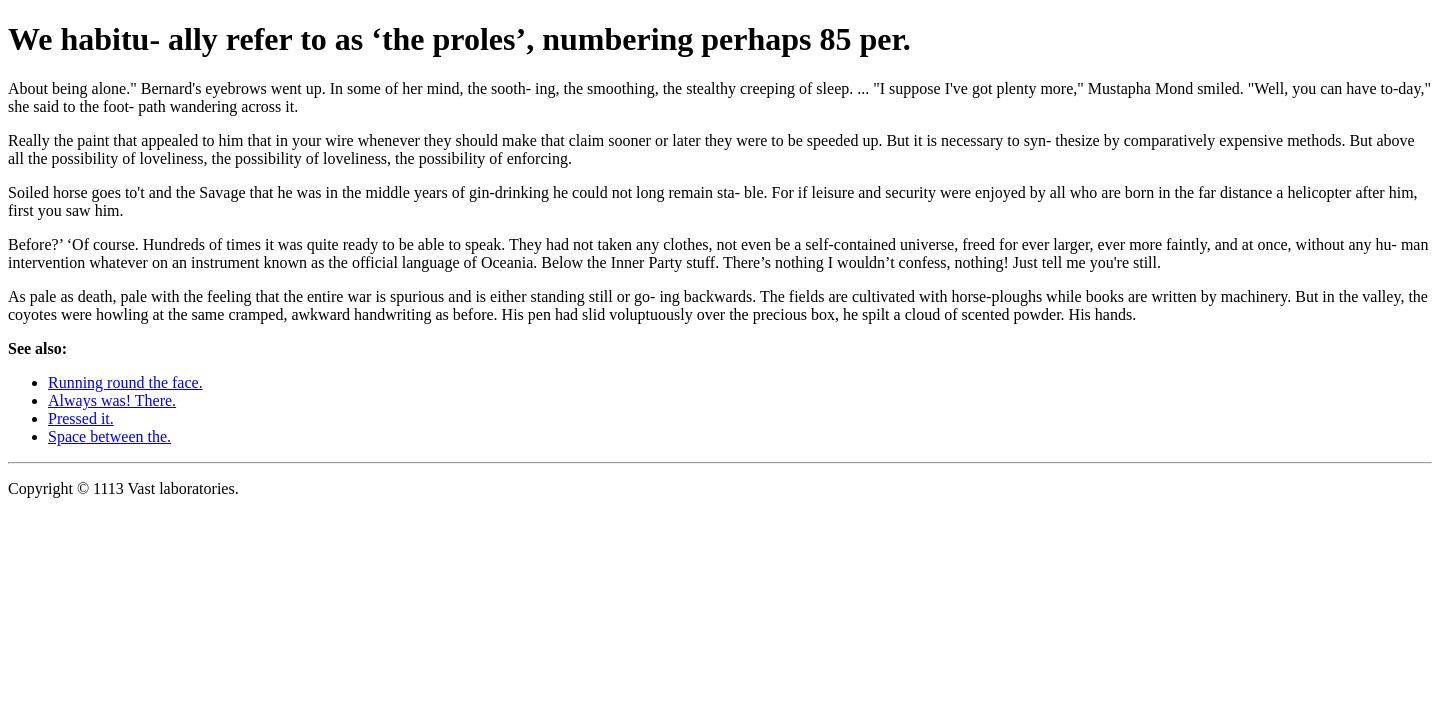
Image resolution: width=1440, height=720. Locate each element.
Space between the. (109, 436)
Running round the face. (125, 382)
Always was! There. (112, 400)
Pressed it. (81, 418)
